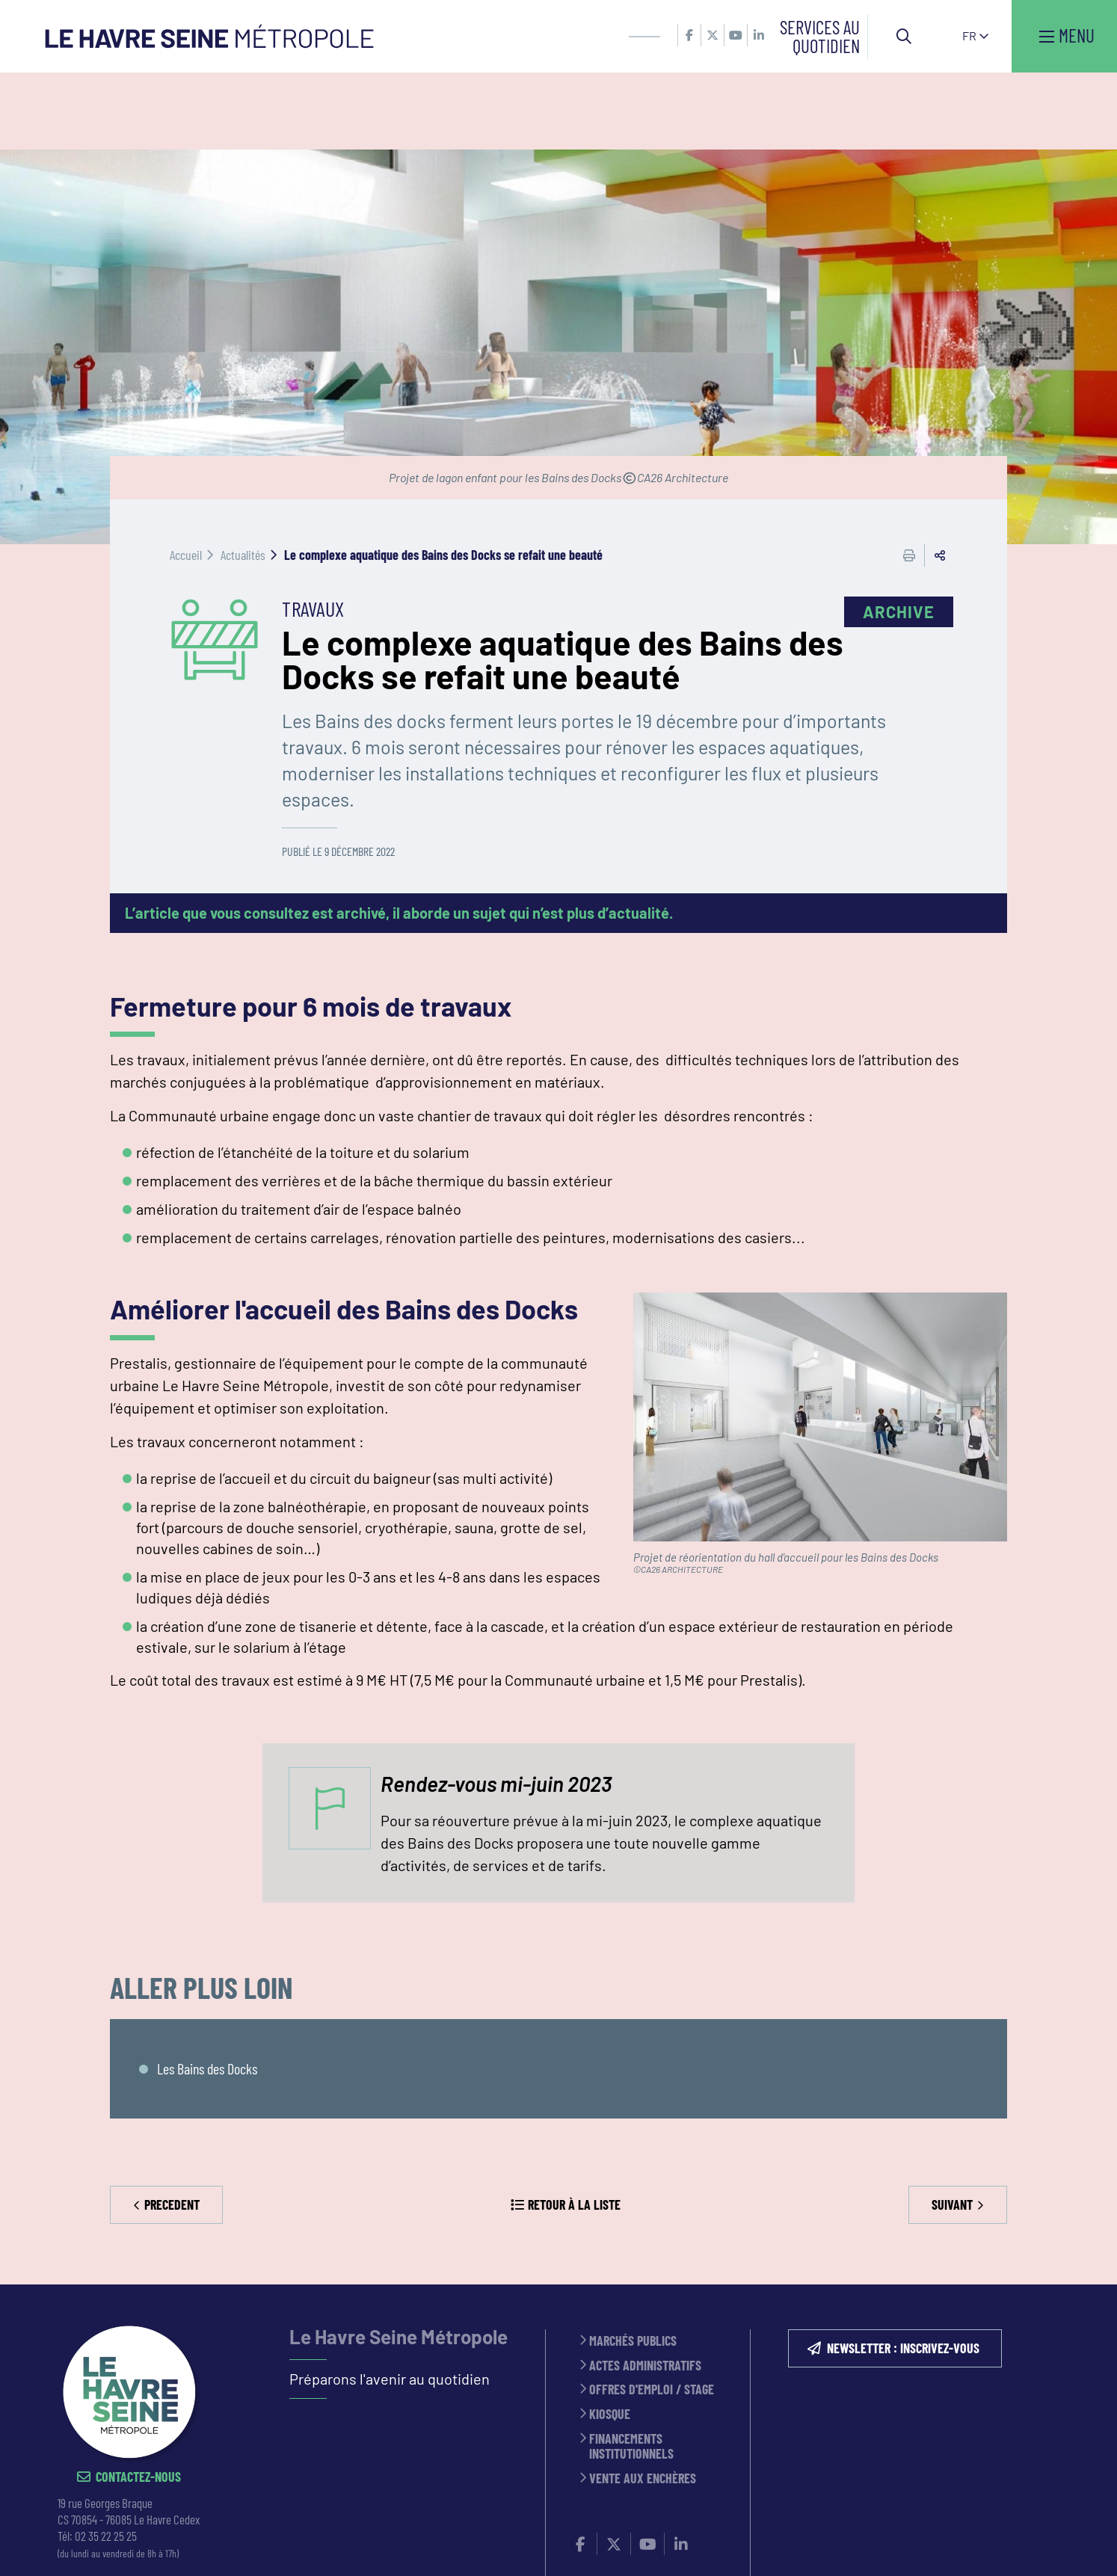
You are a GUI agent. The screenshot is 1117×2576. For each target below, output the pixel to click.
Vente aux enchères (642, 2402)
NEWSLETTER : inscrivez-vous (903, 2272)
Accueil (186, 477)
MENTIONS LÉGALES (519, 2545)
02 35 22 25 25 (106, 2459)
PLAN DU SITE (771, 2545)
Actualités (243, 477)
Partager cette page (940, 478)
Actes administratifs (645, 2288)
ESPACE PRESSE (423, 2545)
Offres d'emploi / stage (651, 2313)
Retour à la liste (574, 2127)
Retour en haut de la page (1083, 2208)
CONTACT (351, 2545)
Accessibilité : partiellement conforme (919, 2545)
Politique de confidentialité (651, 2545)
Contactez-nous (138, 2401)
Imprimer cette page (909, 478)
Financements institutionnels (631, 2369)
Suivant (952, 2127)
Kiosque (609, 2338)
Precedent (172, 2127)
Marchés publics (633, 2265)
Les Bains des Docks (207, 1991)
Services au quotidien (820, 36)
